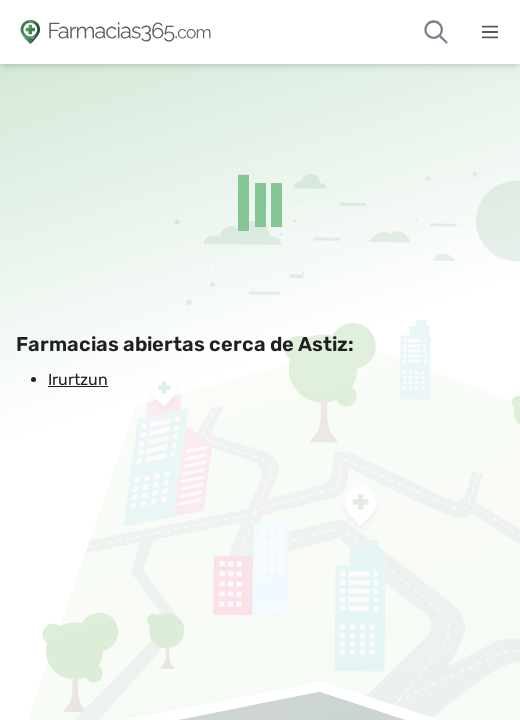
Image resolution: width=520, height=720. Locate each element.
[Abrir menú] (490, 32)
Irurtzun (78, 379)
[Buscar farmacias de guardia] (436, 32)
